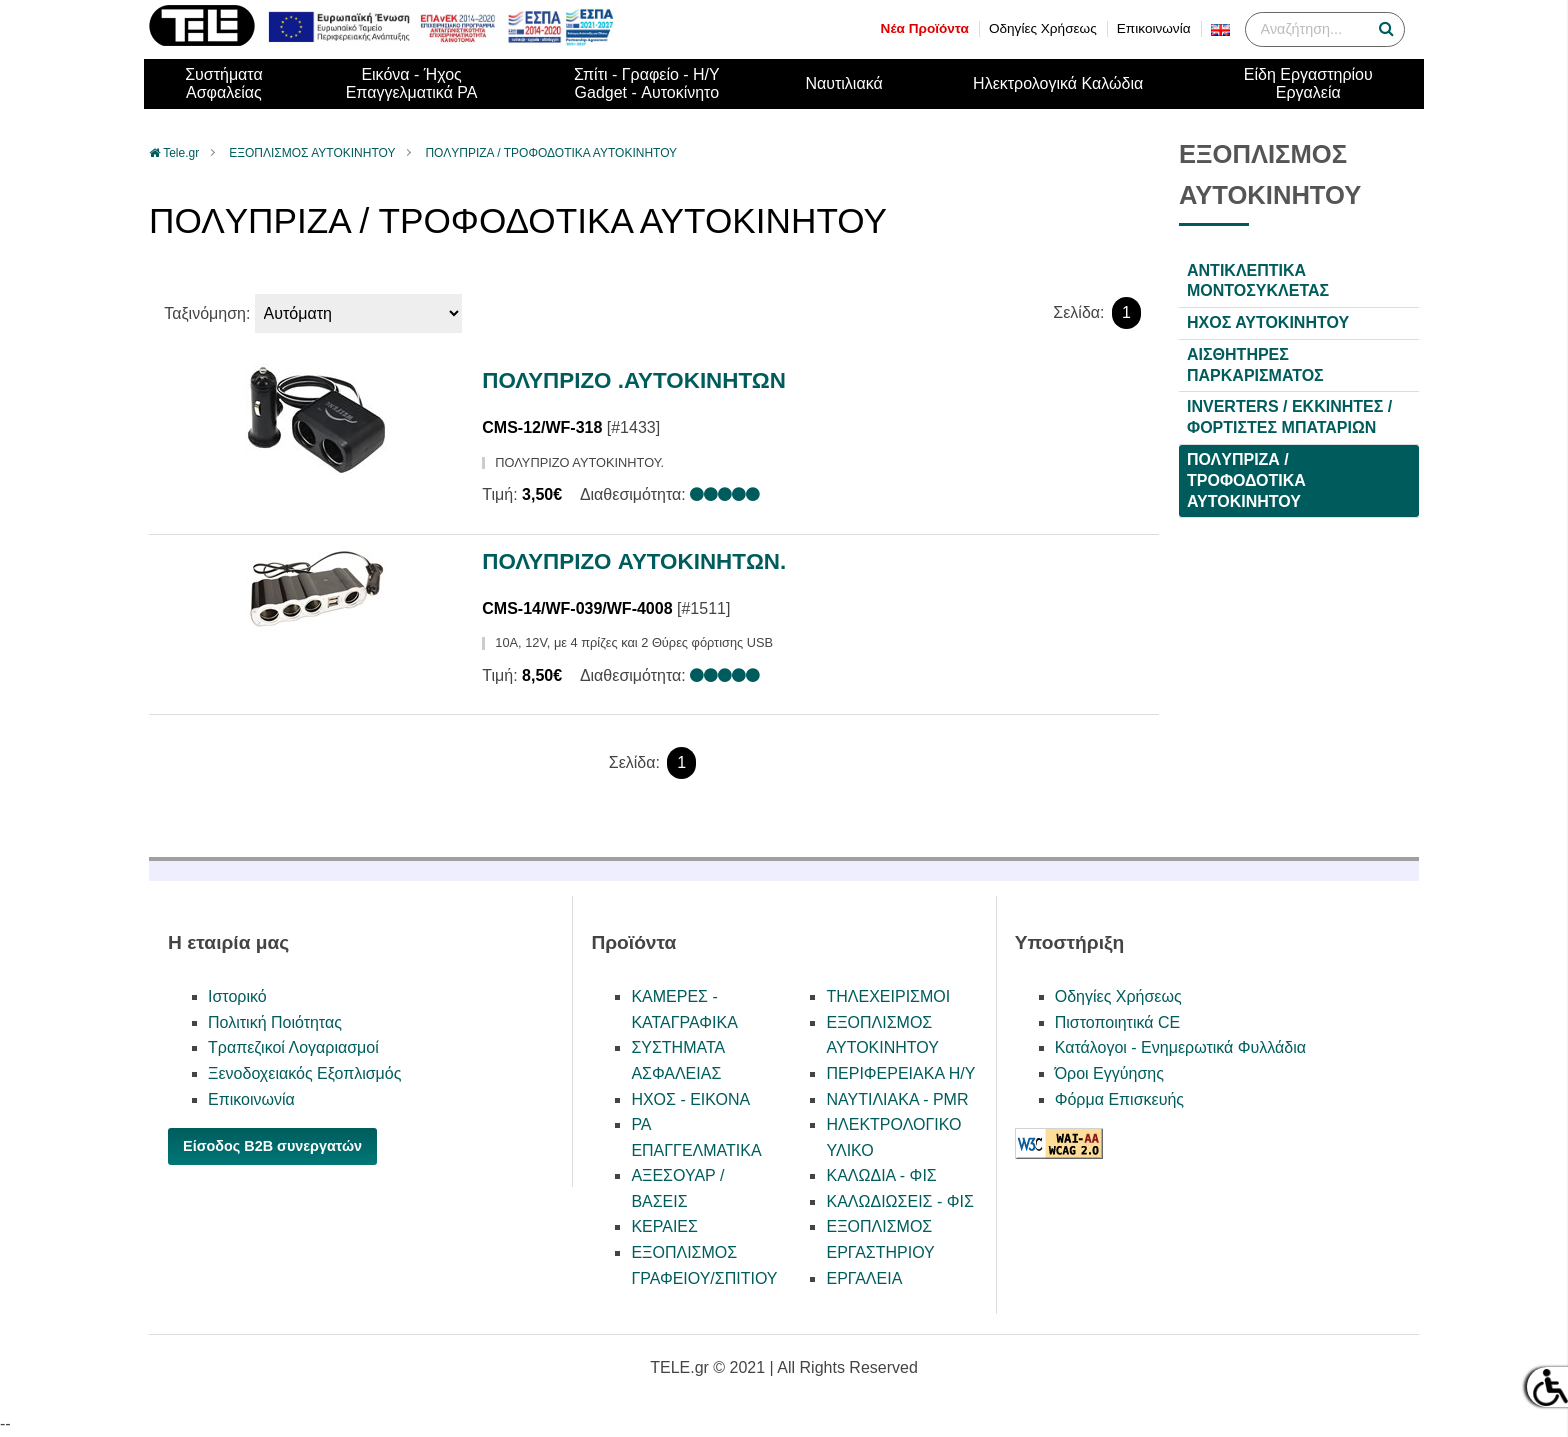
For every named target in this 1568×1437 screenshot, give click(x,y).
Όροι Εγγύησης (1109, 1073)
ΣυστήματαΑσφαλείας (224, 83)
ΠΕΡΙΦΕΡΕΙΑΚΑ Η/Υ (900, 1073)
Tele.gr (181, 153)
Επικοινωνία (1154, 28)
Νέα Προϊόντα (925, 28)
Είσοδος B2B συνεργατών (272, 1146)
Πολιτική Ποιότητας (275, 1022)
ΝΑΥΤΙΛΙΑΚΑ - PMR (897, 1099)
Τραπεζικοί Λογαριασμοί (293, 1047)
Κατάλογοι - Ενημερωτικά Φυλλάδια (1180, 1047)
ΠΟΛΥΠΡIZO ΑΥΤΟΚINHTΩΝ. (634, 561)
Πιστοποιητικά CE (1118, 1022)
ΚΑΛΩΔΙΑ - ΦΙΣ (881, 1175)
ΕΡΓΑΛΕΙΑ (864, 1278)
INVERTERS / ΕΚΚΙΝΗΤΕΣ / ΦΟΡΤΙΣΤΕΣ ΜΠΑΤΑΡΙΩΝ (1289, 417)
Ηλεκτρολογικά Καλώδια (1058, 83)
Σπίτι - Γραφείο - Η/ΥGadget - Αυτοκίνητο (647, 83)
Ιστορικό (237, 996)
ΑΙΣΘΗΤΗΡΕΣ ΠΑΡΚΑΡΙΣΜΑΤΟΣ (1255, 365)
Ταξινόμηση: (207, 313)
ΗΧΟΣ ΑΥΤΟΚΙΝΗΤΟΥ (1268, 322)
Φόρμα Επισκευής (1119, 1099)
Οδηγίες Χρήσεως (1043, 28)
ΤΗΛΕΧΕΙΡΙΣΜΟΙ (888, 996)
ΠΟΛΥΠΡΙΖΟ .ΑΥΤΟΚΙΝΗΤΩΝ (634, 380)
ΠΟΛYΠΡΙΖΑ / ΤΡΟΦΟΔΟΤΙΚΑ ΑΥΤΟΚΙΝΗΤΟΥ (551, 153)
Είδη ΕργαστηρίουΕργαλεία (1308, 83)
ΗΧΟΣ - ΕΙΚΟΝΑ (690, 1099)
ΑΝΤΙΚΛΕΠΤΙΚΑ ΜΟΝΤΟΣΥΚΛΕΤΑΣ (1258, 281)
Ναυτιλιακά (843, 83)
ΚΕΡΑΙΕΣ (664, 1226)
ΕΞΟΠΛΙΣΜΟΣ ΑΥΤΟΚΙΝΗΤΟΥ (312, 153)
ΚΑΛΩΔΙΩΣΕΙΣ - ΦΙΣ (899, 1201)
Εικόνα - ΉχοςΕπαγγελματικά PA (412, 83)
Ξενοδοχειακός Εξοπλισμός (304, 1073)
